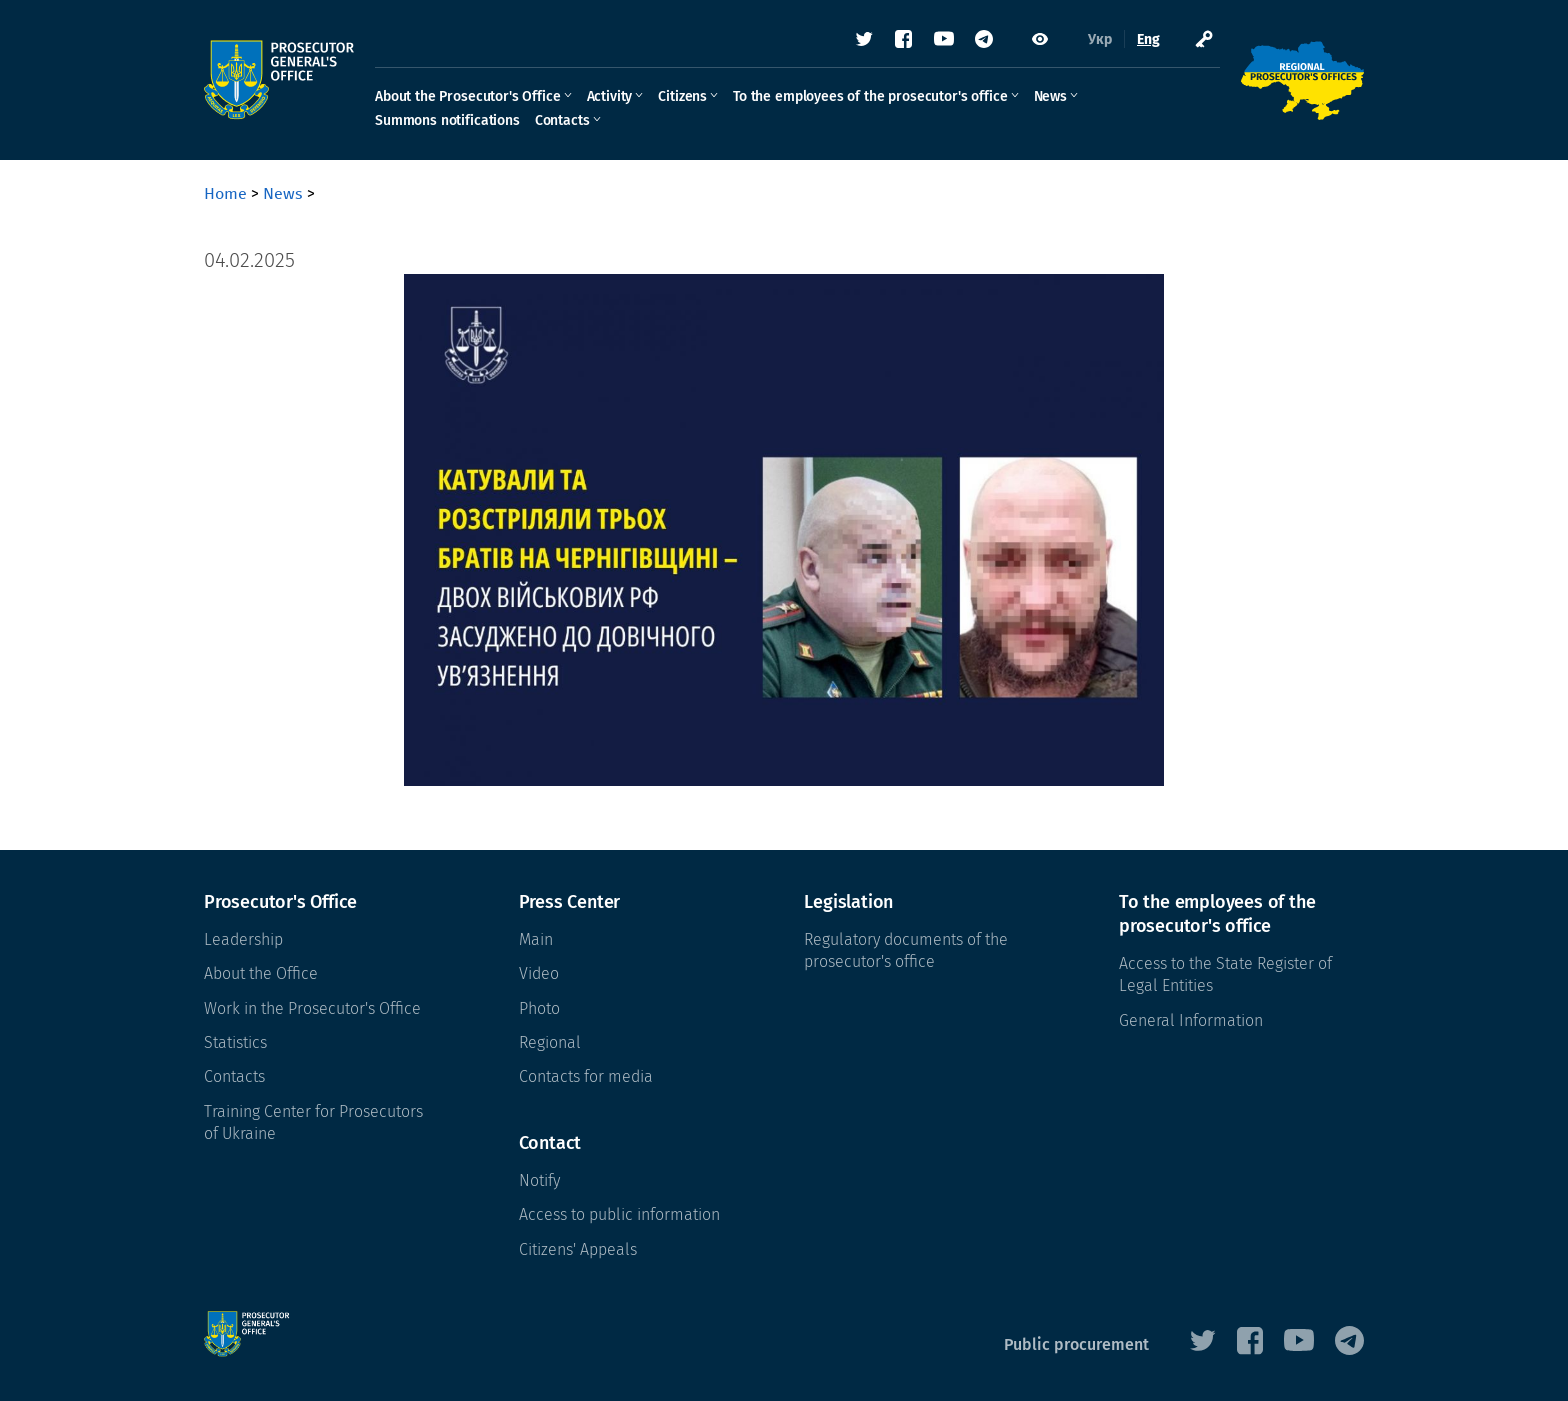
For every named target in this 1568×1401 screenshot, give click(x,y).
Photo (539, 1008)
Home (225, 193)
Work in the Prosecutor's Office (312, 1008)
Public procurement (1076, 1344)
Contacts (562, 120)
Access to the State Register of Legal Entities (1225, 974)
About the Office (261, 973)
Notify (539, 1180)
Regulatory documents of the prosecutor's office (906, 950)
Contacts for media (586, 1076)
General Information (1191, 1020)
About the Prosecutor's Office (468, 96)
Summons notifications (447, 120)
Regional (550, 1042)
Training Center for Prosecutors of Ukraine (313, 1122)
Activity (610, 96)
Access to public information (619, 1214)
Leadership (243, 939)
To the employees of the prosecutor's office (870, 96)
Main (536, 939)
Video (539, 973)
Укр (1100, 39)
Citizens (682, 96)
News (1050, 96)
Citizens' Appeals (578, 1249)
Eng (1148, 39)
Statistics (235, 1042)
